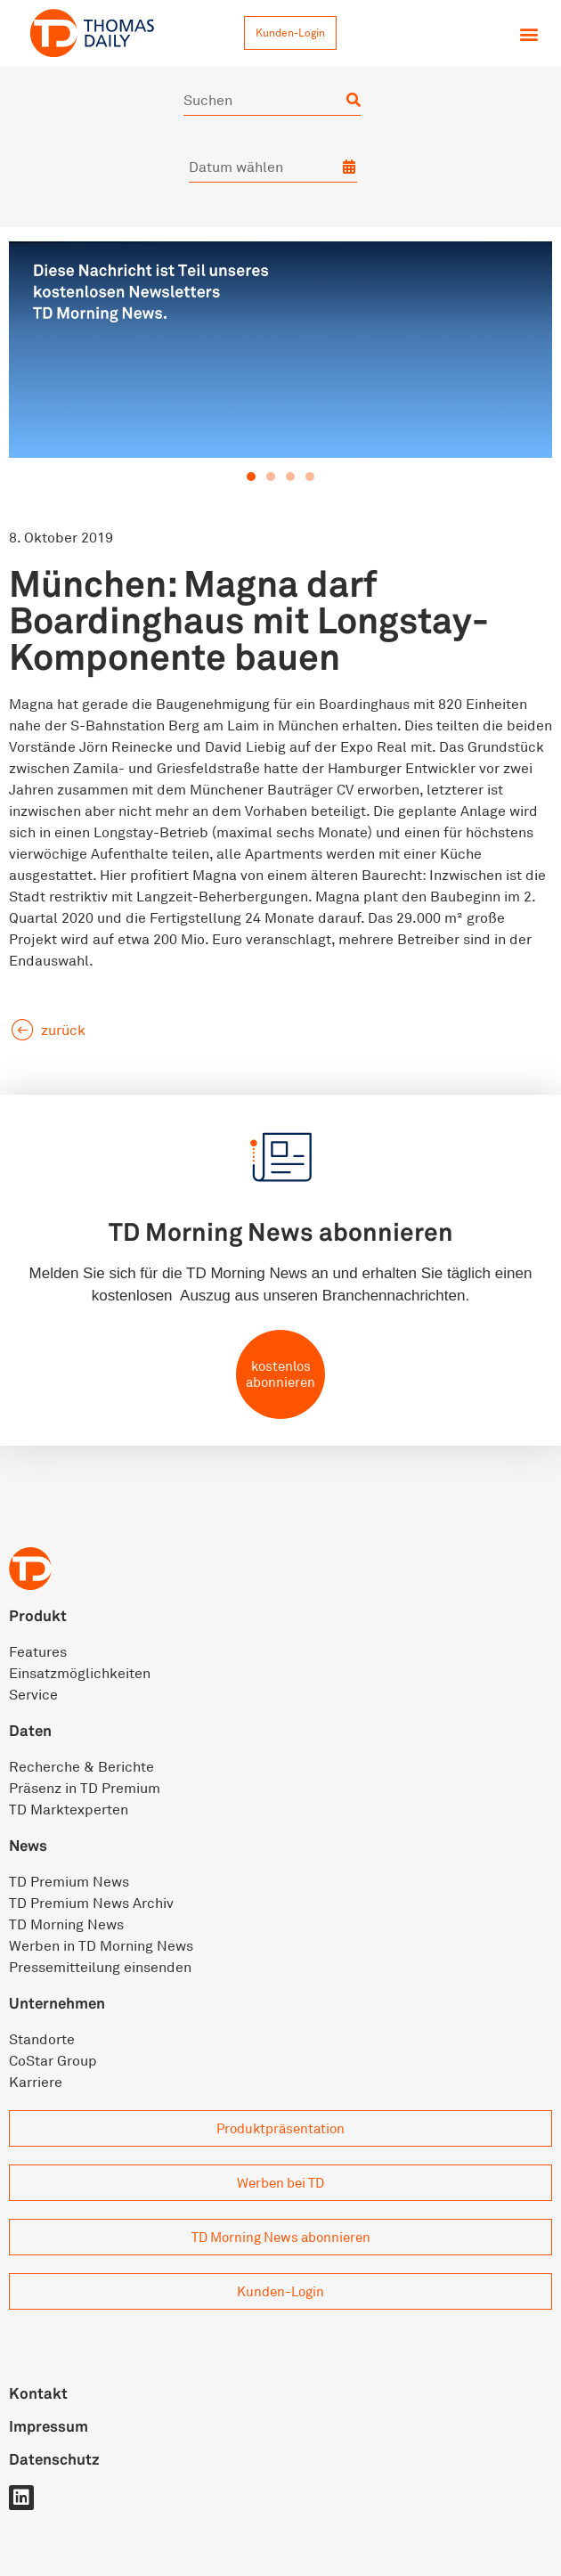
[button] (528, 34)
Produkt (38, 1615)
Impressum (48, 2426)
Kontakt (38, 2393)
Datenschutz (54, 2459)
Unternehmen (57, 2002)
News (28, 1845)
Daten (30, 1730)
